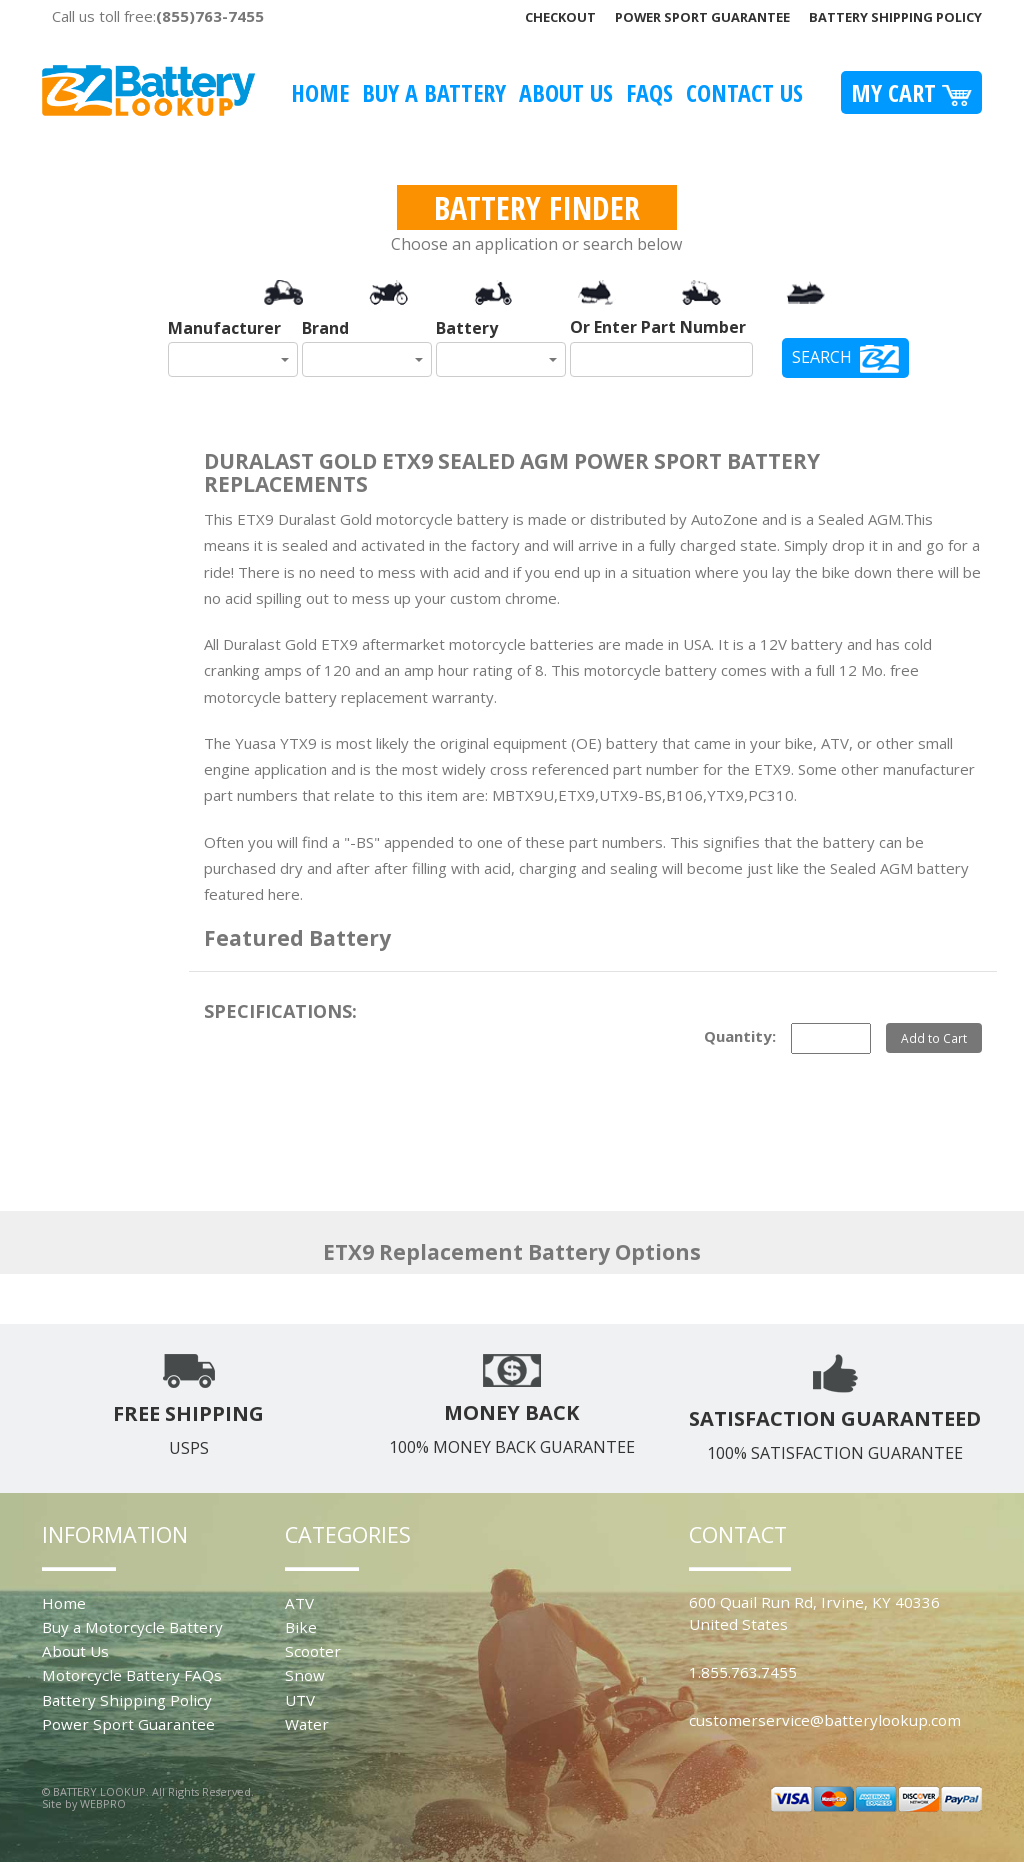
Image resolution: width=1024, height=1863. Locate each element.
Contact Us (744, 92)
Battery (467, 328)
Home (320, 92)
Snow (305, 1675)
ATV (299, 1603)
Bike (301, 1627)
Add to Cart (934, 1038)
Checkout (560, 17)
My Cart (911, 92)
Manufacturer (224, 328)
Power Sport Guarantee (702, 17)
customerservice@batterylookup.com (825, 1720)
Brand (325, 328)
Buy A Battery (434, 92)
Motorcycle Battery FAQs (132, 1675)
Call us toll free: (158, 16)
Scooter (313, 1651)
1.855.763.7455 (743, 1672)
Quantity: (740, 1036)
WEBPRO (103, 1803)
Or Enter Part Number (658, 327)
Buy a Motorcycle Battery (132, 1627)
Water (307, 1724)
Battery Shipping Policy (895, 17)
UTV (300, 1700)
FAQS (649, 92)
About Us (566, 92)
